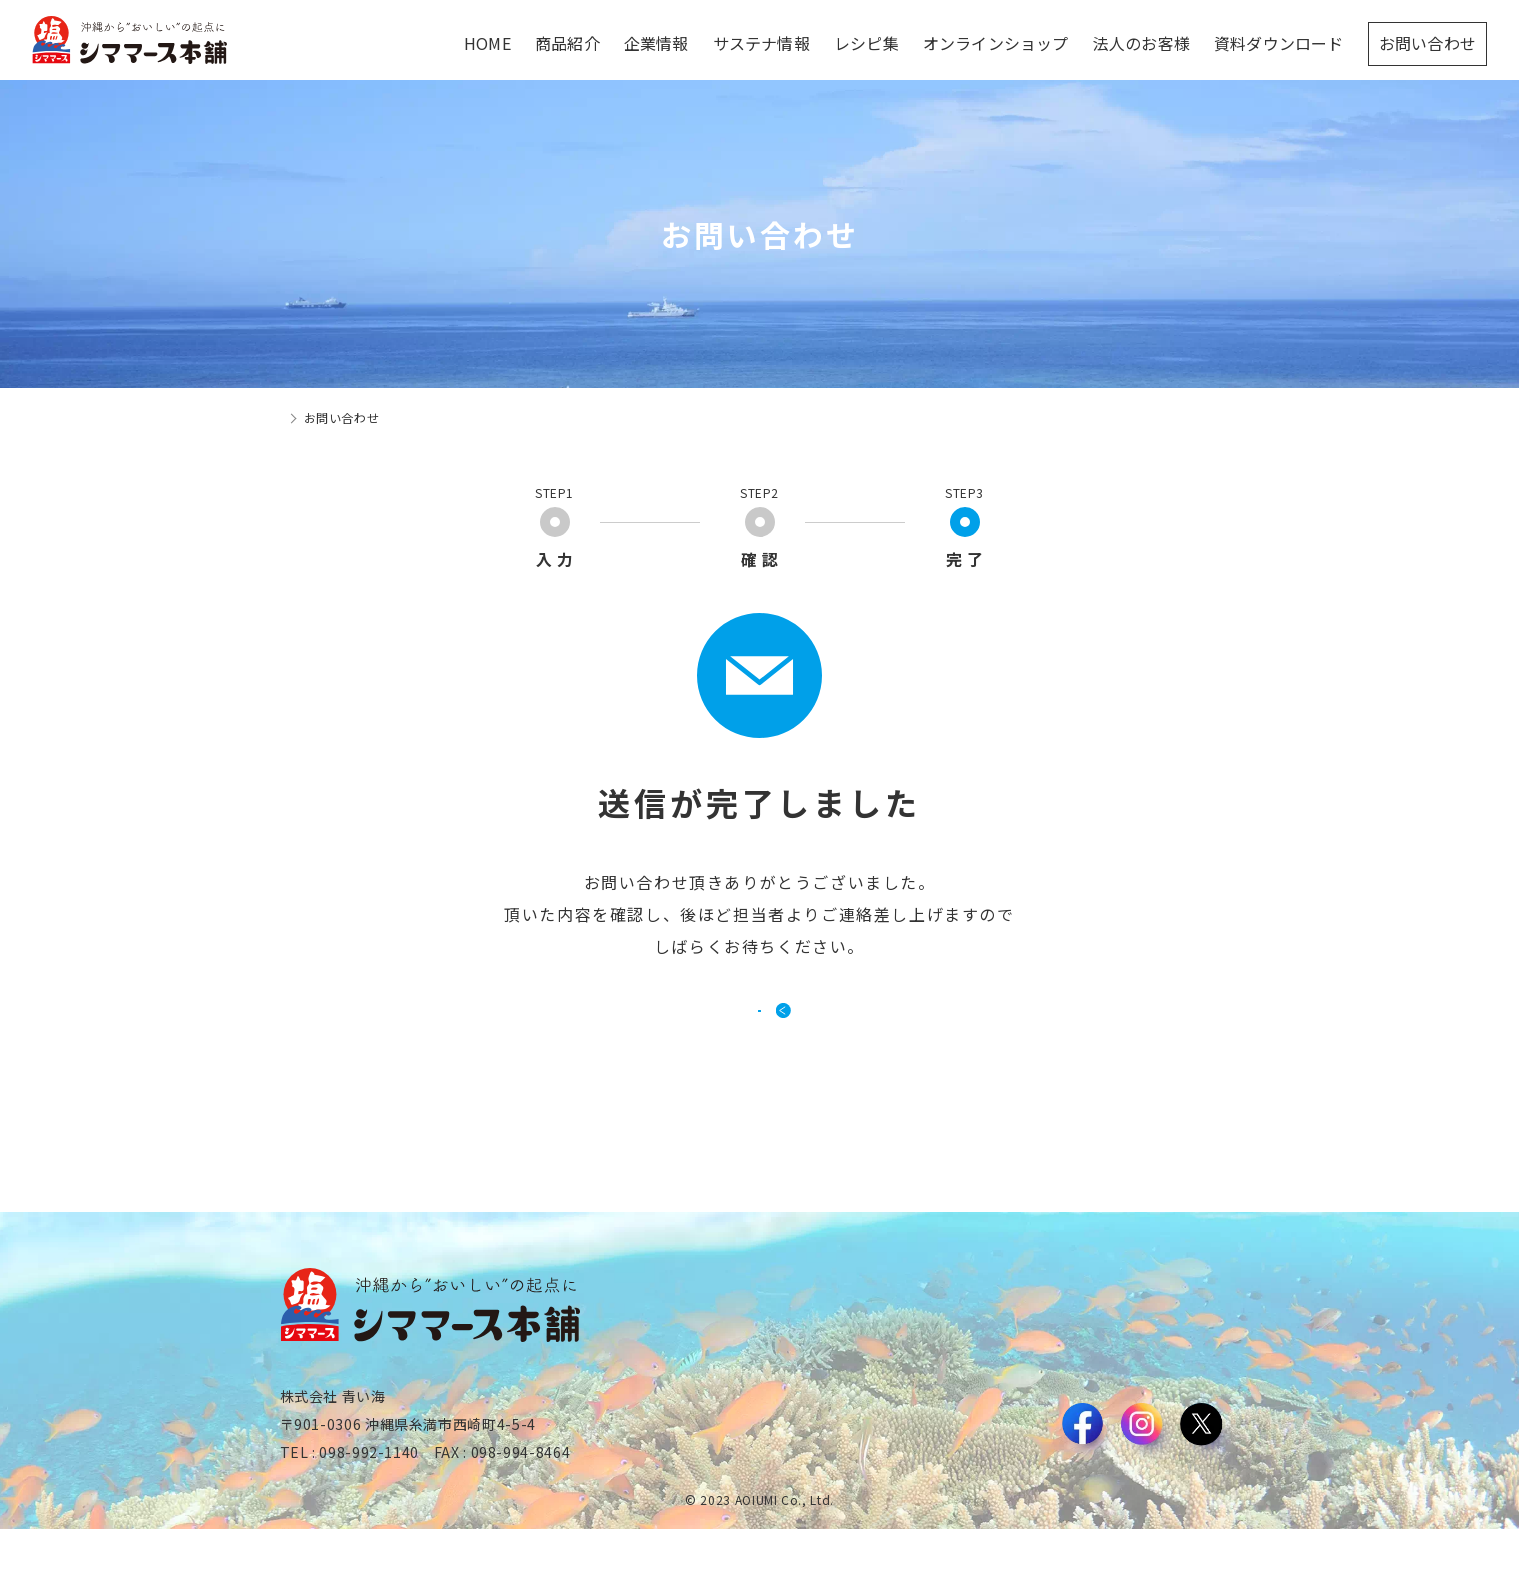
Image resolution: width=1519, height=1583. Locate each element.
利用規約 (1064, 1510)
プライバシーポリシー (1176, 1510)
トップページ (318, 417)
